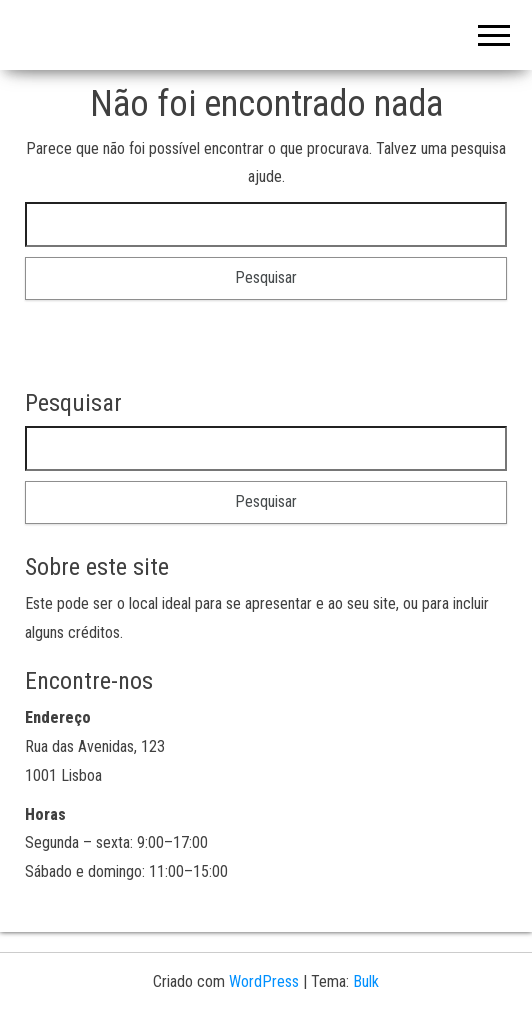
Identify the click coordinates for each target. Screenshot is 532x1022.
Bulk (366, 981)
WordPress (264, 981)
